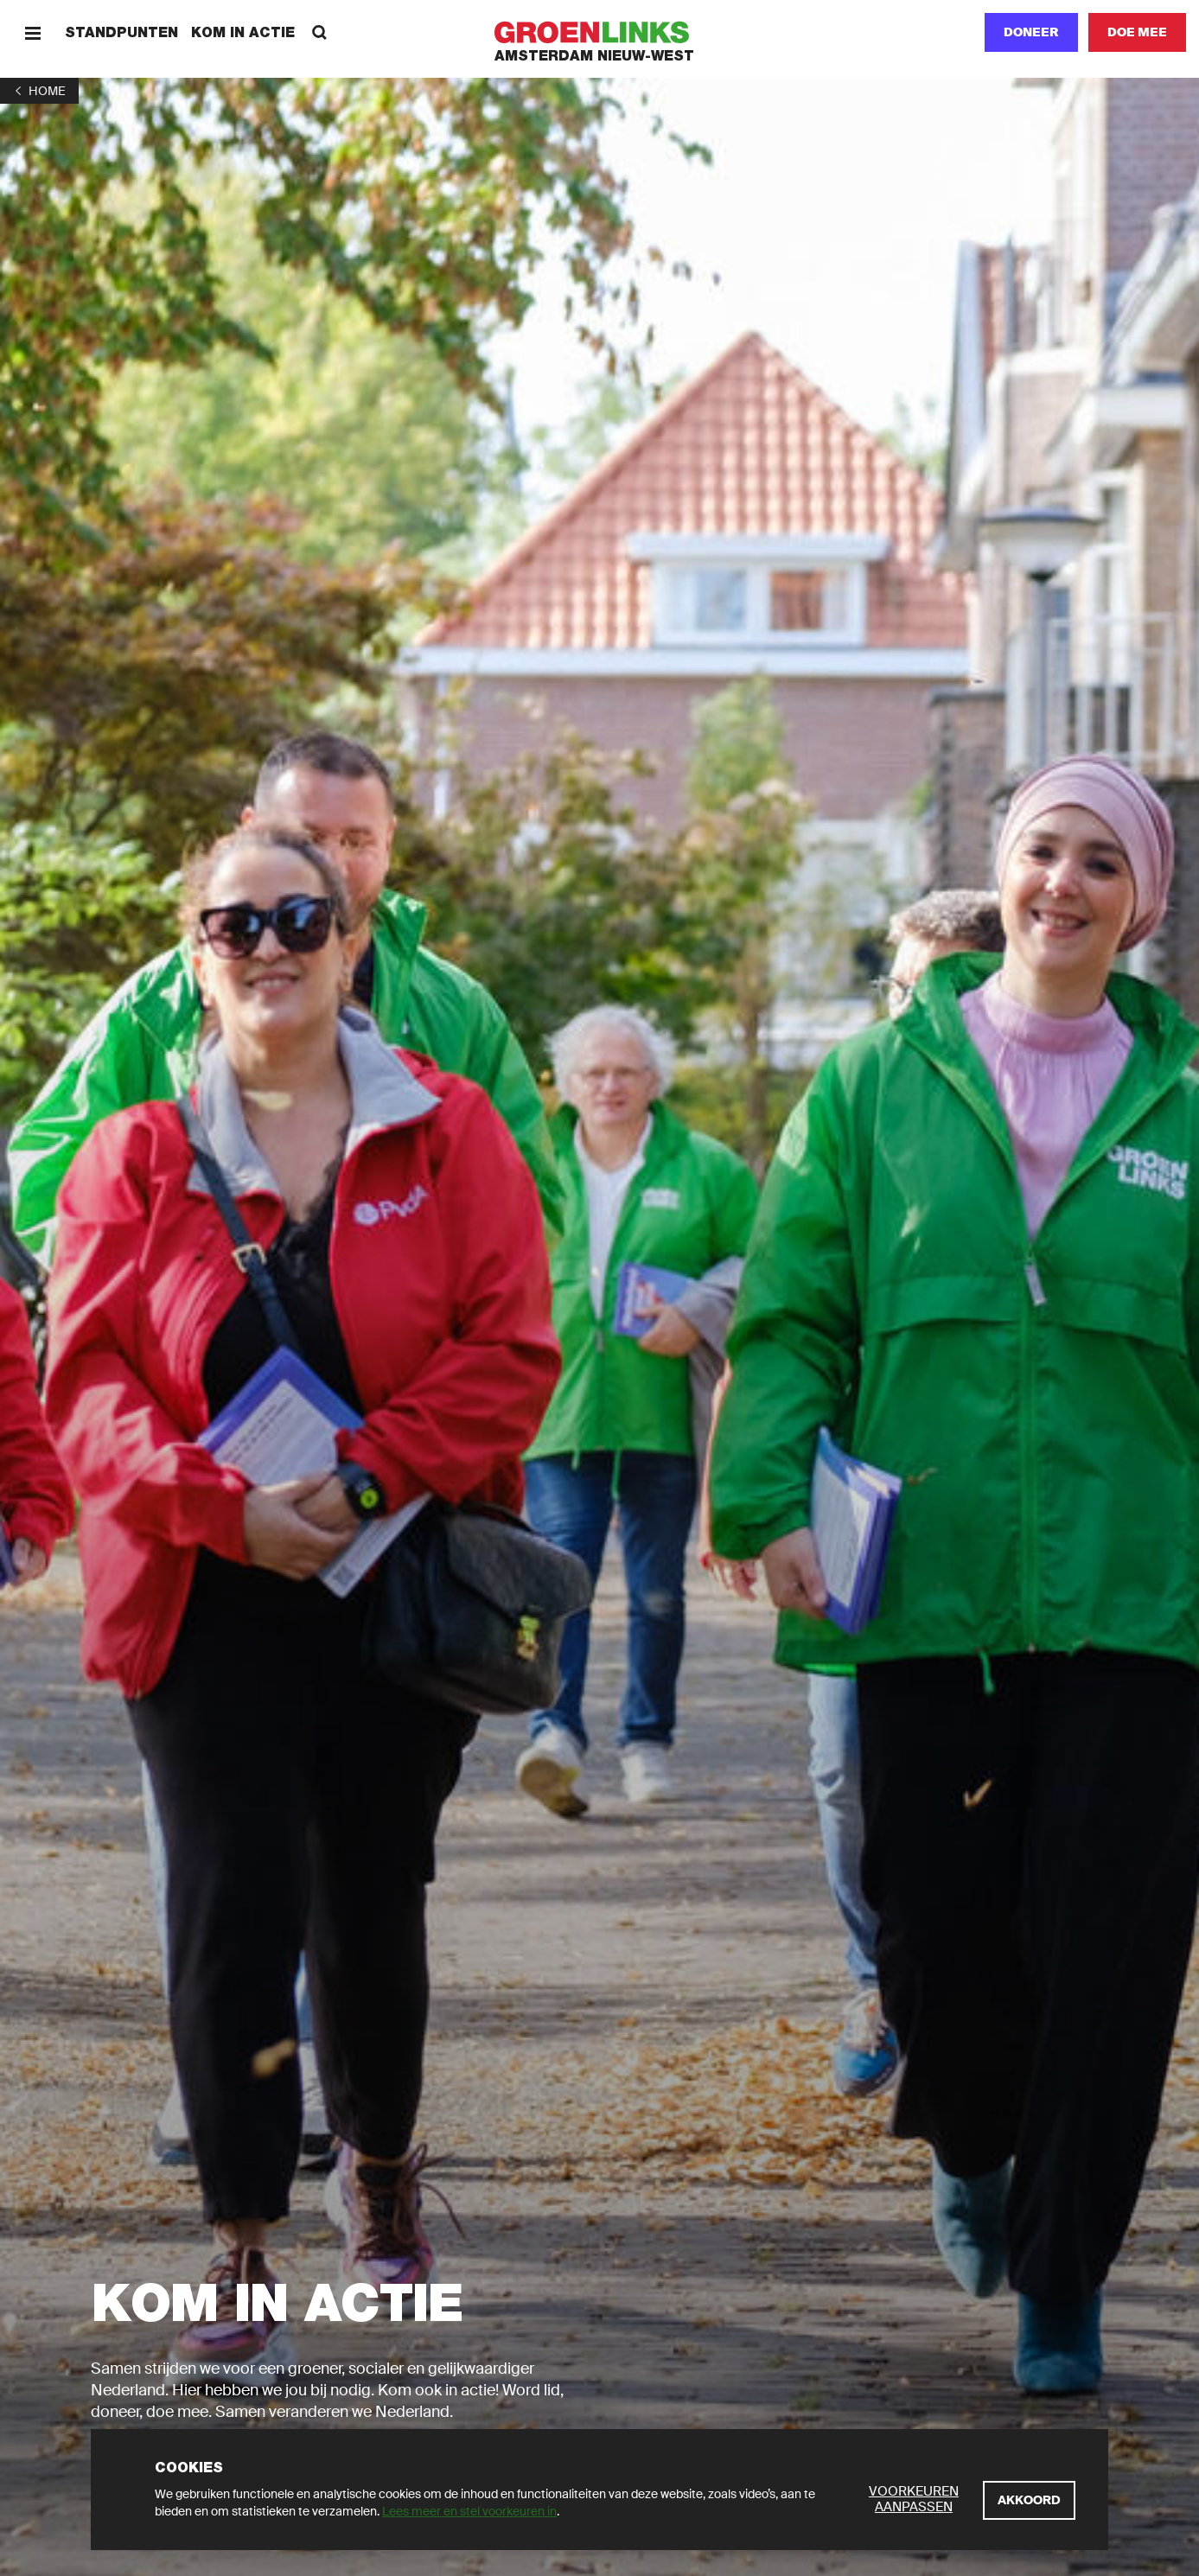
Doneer (1031, 32)
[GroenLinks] (599, 32)
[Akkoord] (1029, 2500)
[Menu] (32, 32)
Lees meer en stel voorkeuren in (469, 2511)
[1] (39, 91)
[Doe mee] (1137, 32)
